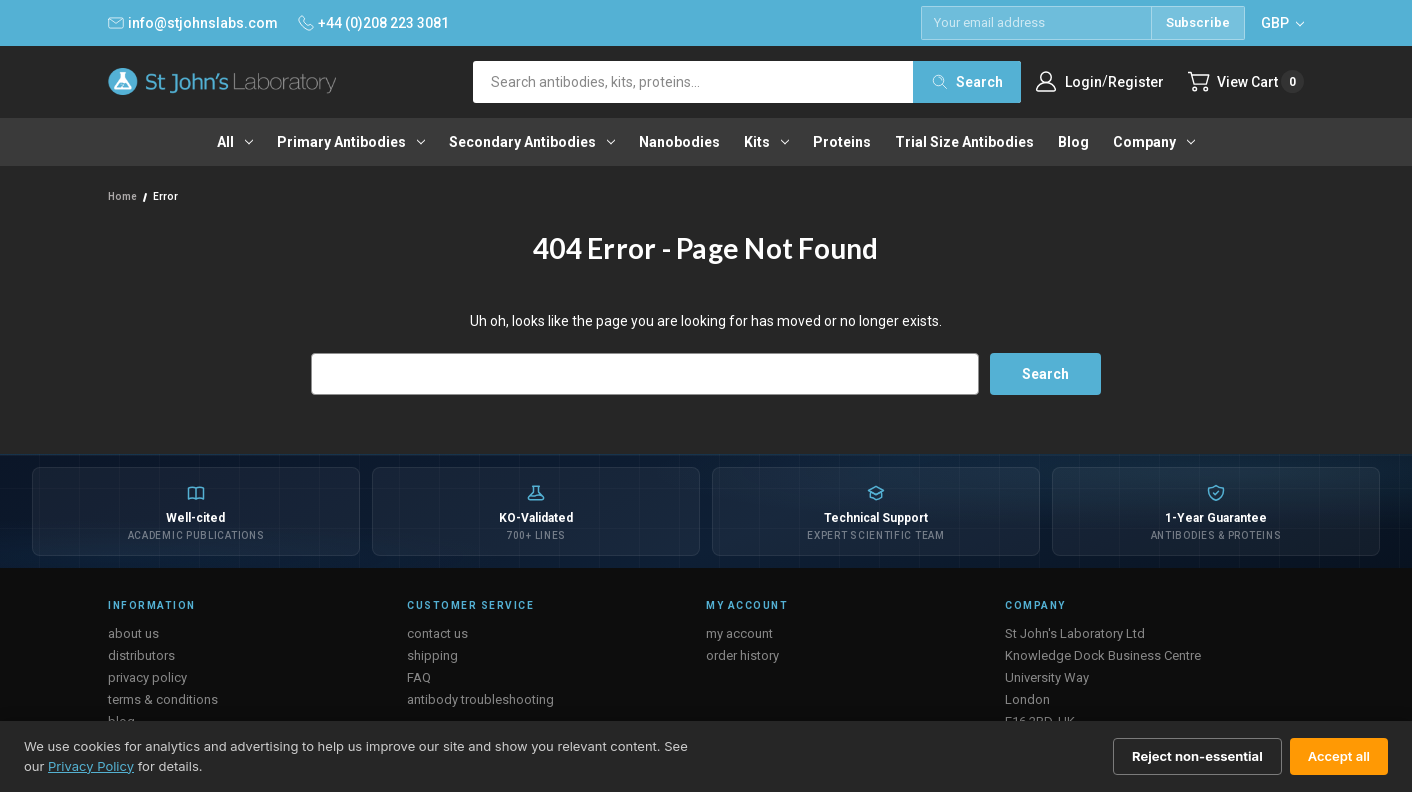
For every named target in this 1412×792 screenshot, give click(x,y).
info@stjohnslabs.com (193, 23)
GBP (1282, 23)
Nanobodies (679, 142)
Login (1082, 82)
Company (1154, 142)
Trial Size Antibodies (964, 142)
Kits (766, 142)
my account (739, 633)
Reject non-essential (1197, 756)
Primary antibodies (351, 142)
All (235, 142)
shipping (432, 655)
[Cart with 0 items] (1245, 81)
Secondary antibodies (532, 142)
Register (1135, 82)
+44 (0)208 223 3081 (373, 23)
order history (742, 655)
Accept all (1339, 756)
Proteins (842, 142)
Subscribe (1198, 22)
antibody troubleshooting (480, 699)
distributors (141, 655)
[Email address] (1036, 23)
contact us (437, 633)
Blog (1073, 142)
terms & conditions (163, 699)
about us (133, 633)
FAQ (419, 677)
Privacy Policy (91, 766)
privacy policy (147, 677)
